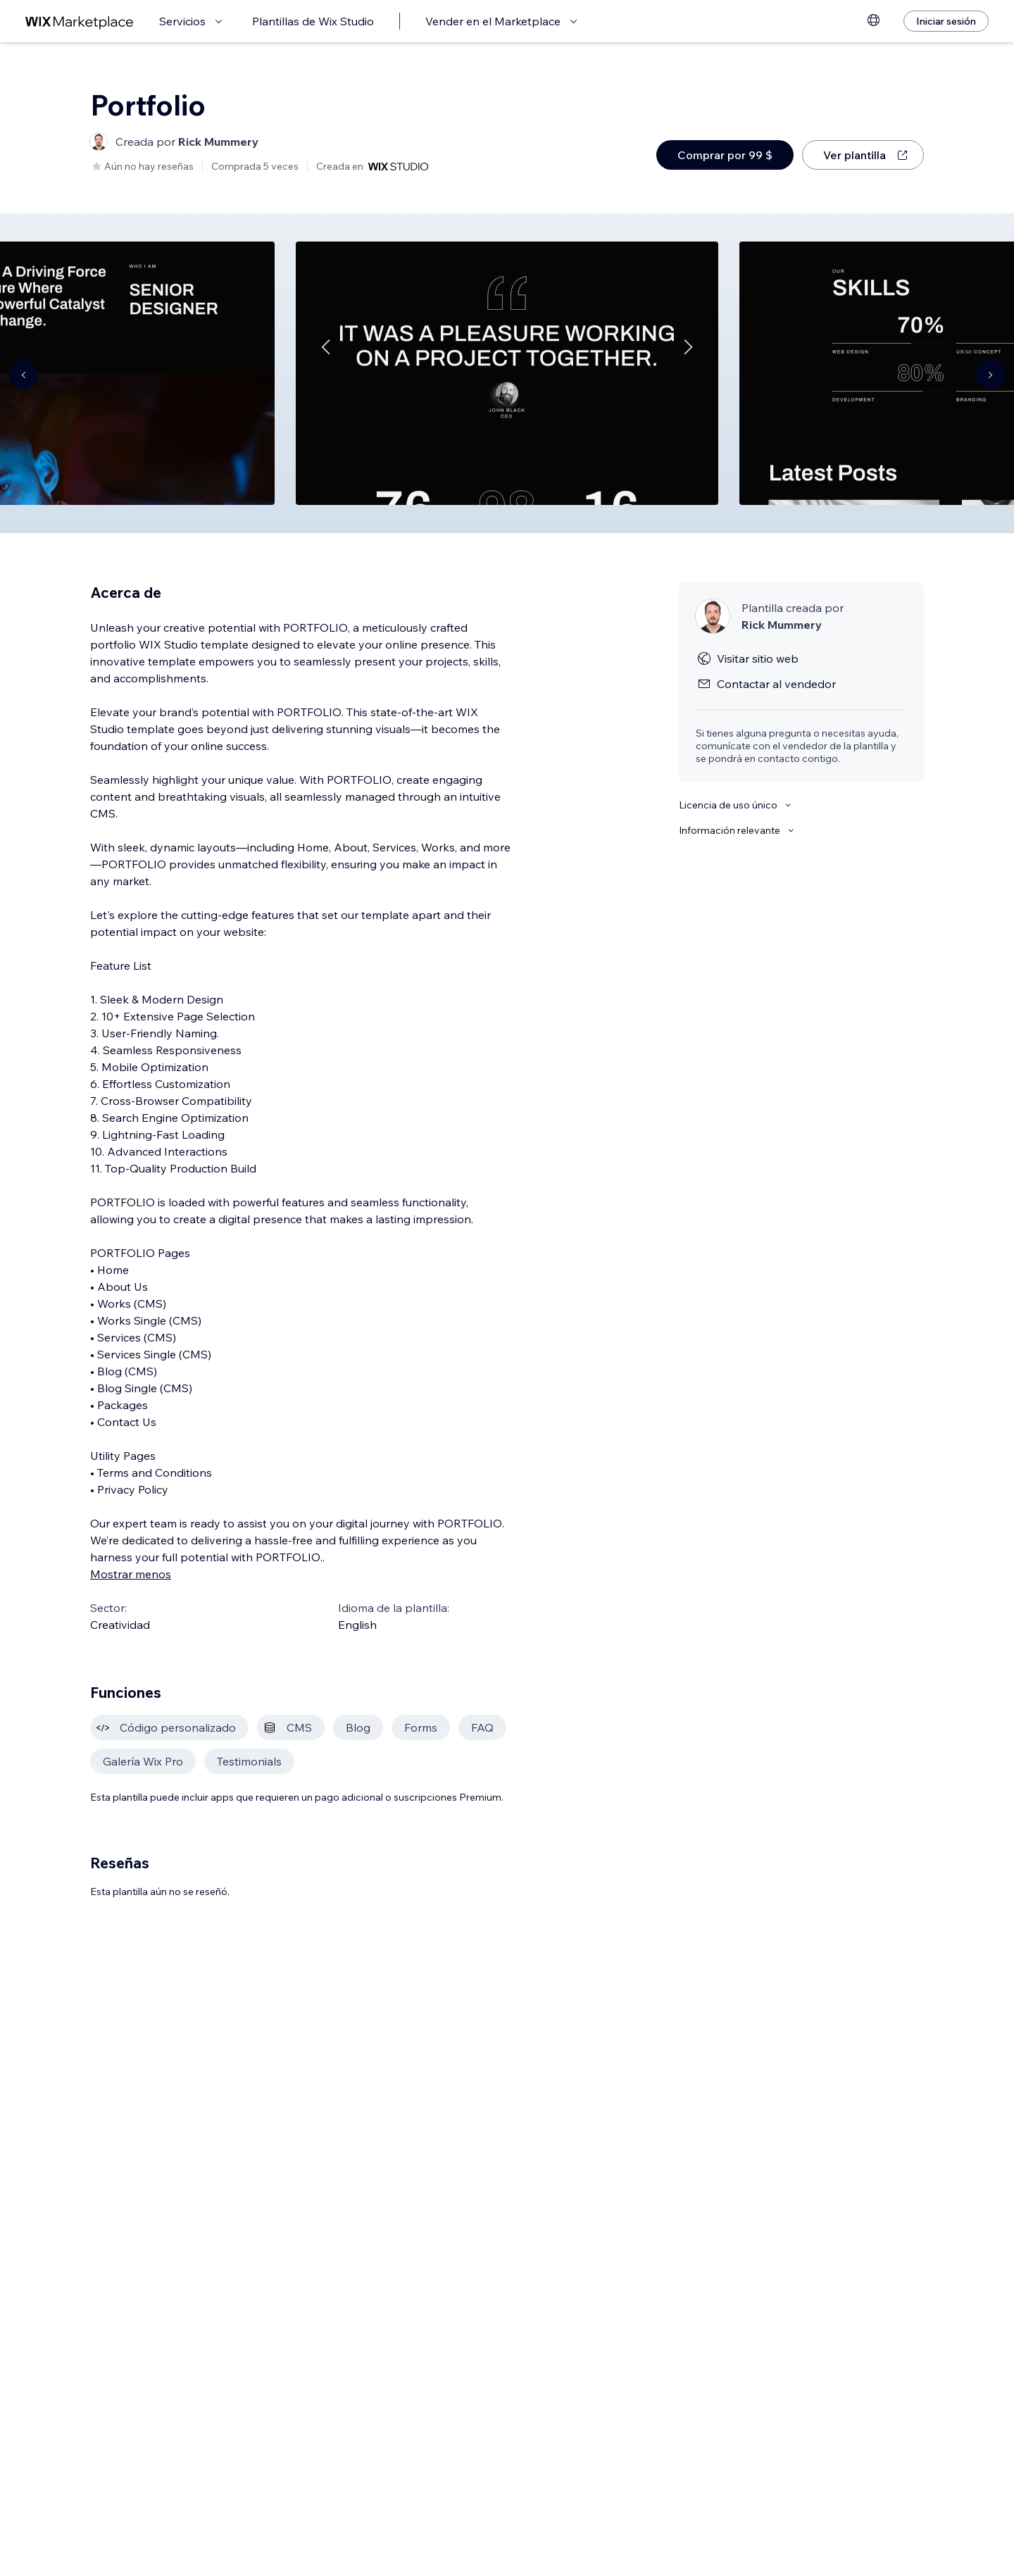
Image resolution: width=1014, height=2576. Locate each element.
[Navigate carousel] (23, 374)
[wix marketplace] (79, 21)
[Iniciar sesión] (946, 21)
